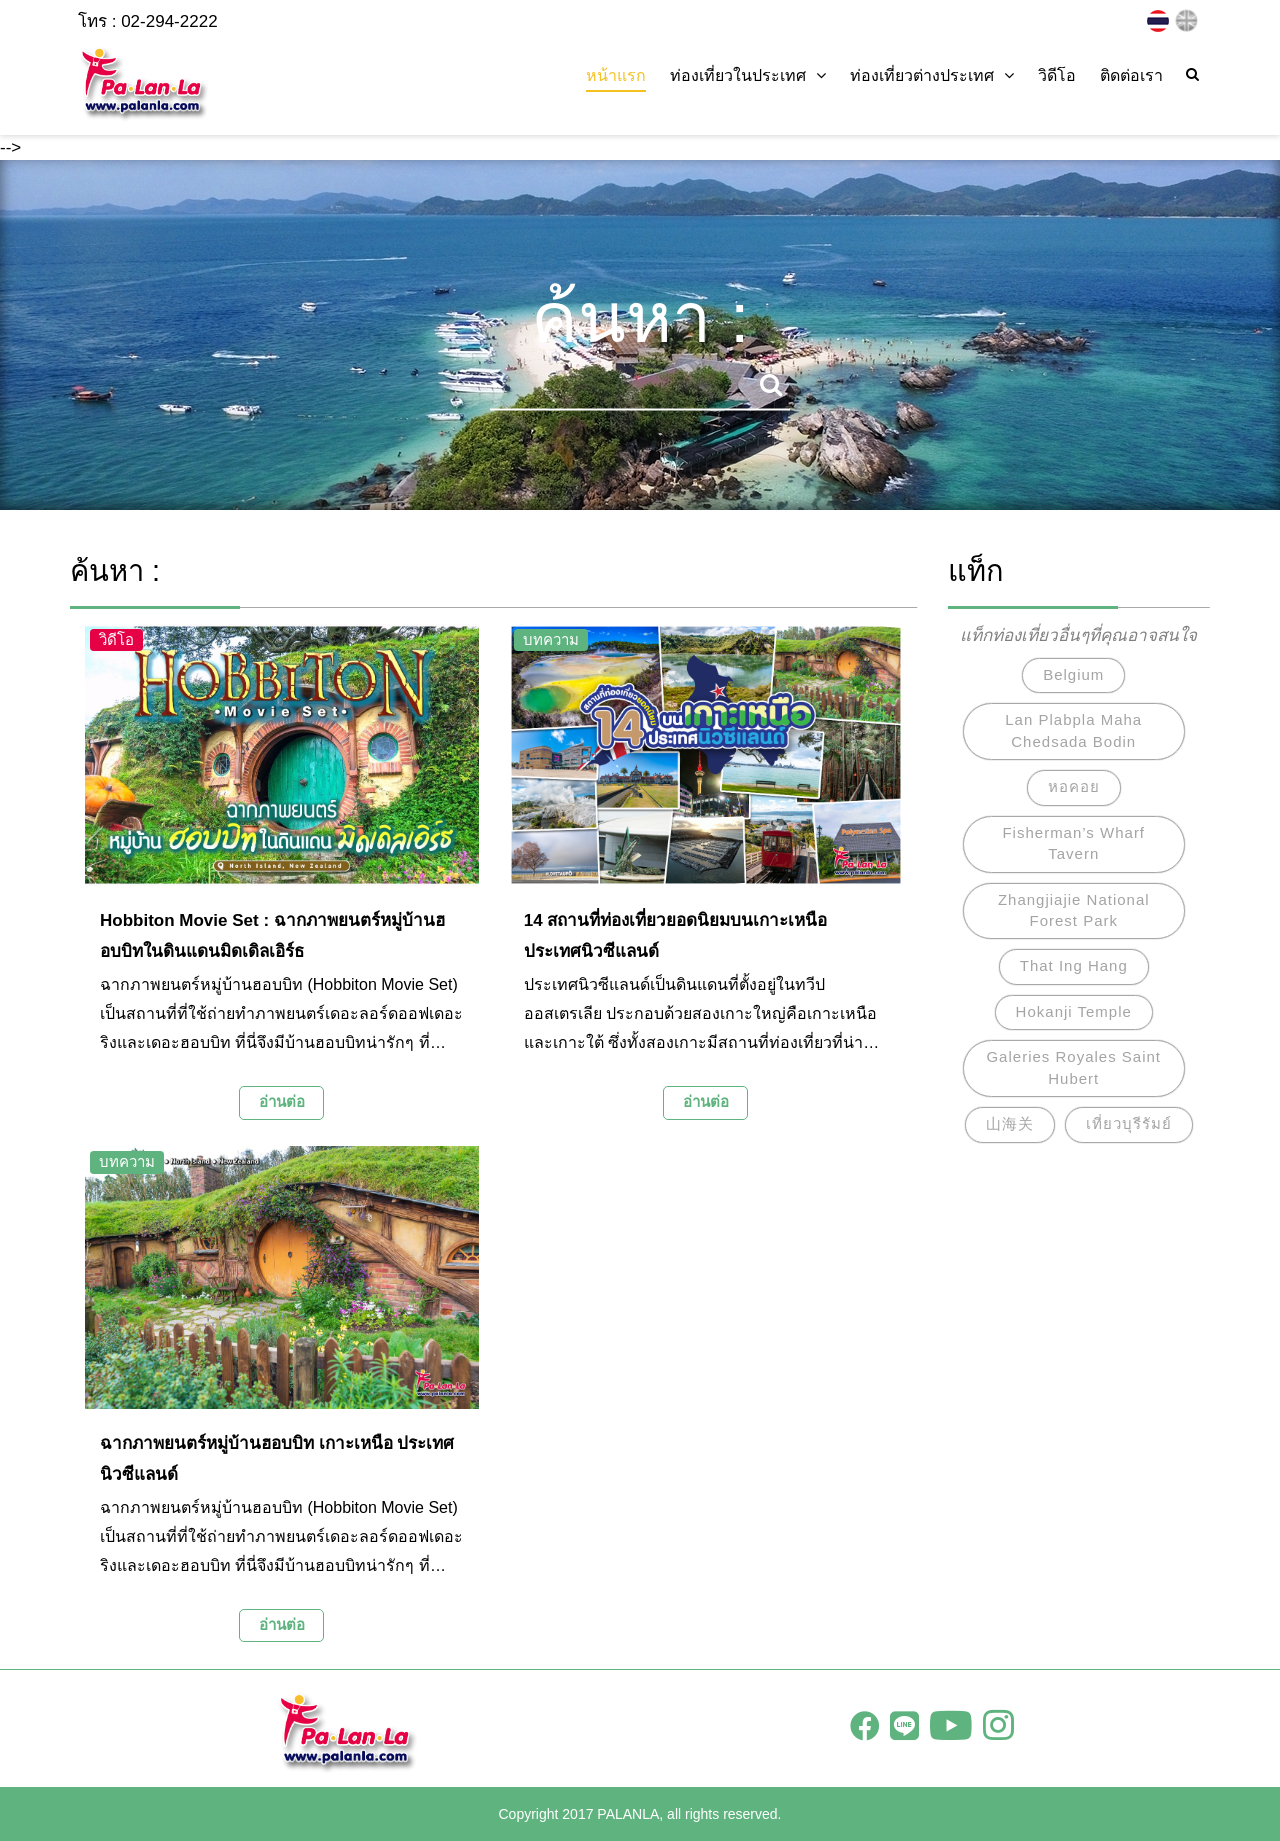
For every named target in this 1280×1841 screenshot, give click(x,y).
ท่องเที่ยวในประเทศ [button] (748, 75)
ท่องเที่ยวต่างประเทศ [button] (932, 75)
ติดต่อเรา (1131, 75)
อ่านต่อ (282, 1101)
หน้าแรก (616, 75)
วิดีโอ (1057, 75)
